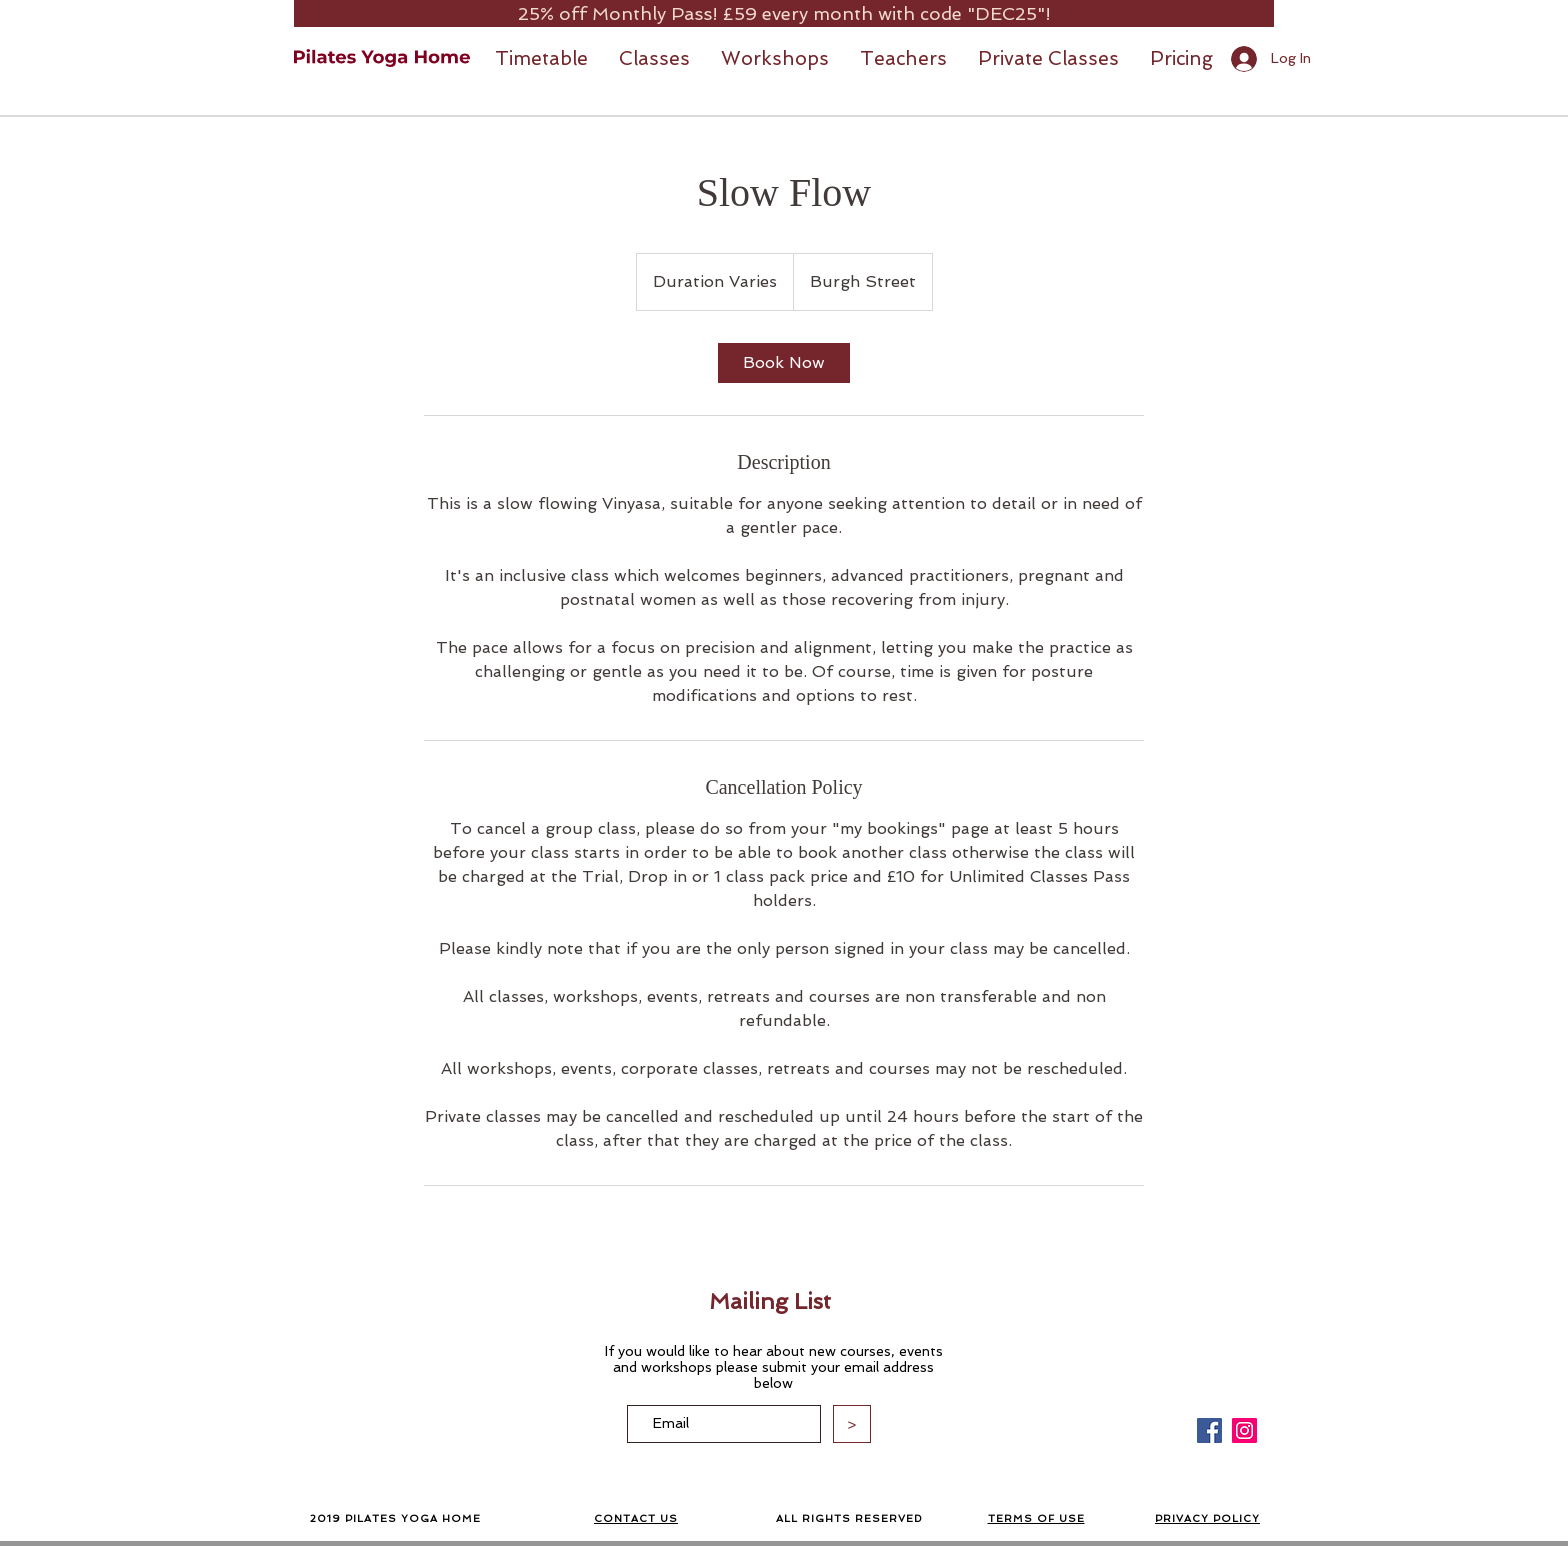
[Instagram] (1244, 1430)
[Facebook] (1209, 1430)
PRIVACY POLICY (1207, 1518)
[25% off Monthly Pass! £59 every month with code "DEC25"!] (784, 13)
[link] (784, 363)
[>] (852, 1424)
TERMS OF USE (1036, 1518)
